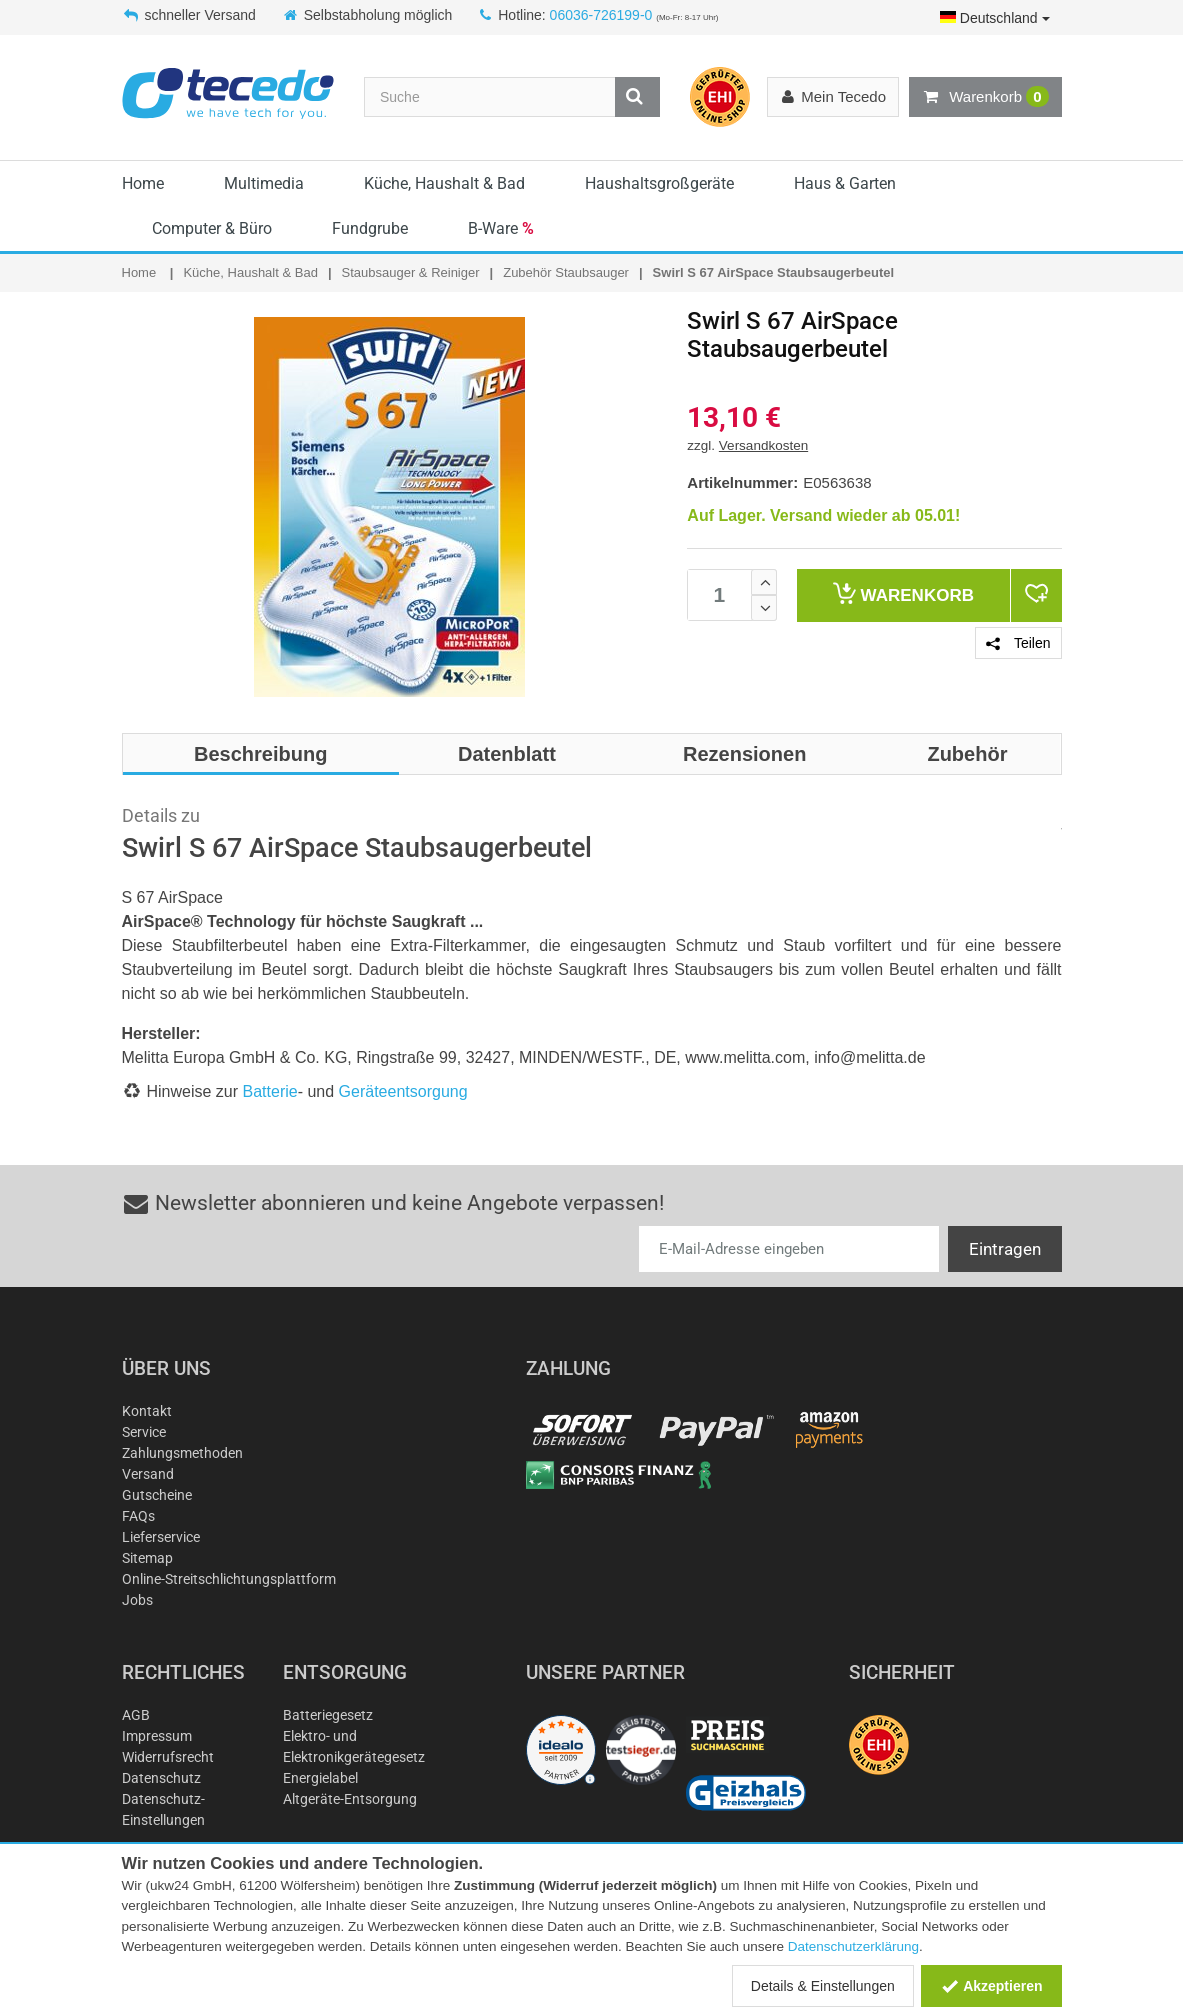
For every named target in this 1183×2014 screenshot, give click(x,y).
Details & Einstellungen (823, 1986)
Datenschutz (161, 1778)
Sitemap (147, 1558)
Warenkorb (985, 97)
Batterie (270, 1091)
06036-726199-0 (601, 15)
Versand (148, 1474)
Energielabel (320, 1778)
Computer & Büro (212, 228)
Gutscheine (157, 1495)
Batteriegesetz (328, 1715)
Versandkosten (763, 445)
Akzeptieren (991, 1986)
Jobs (137, 1600)
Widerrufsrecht (168, 1757)
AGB (136, 1715)
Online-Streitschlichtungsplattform (229, 1579)
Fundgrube (370, 228)
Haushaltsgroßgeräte (659, 183)
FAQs (138, 1516)
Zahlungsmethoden (182, 1453)
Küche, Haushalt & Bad (444, 183)
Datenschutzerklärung (853, 1946)
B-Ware (501, 228)
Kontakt (147, 1411)
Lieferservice (161, 1537)
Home (143, 183)
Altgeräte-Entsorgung (350, 1799)
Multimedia (264, 183)
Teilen (1018, 643)
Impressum (157, 1736)
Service (144, 1432)
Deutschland (995, 18)
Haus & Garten (845, 183)
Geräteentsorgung (403, 1091)
